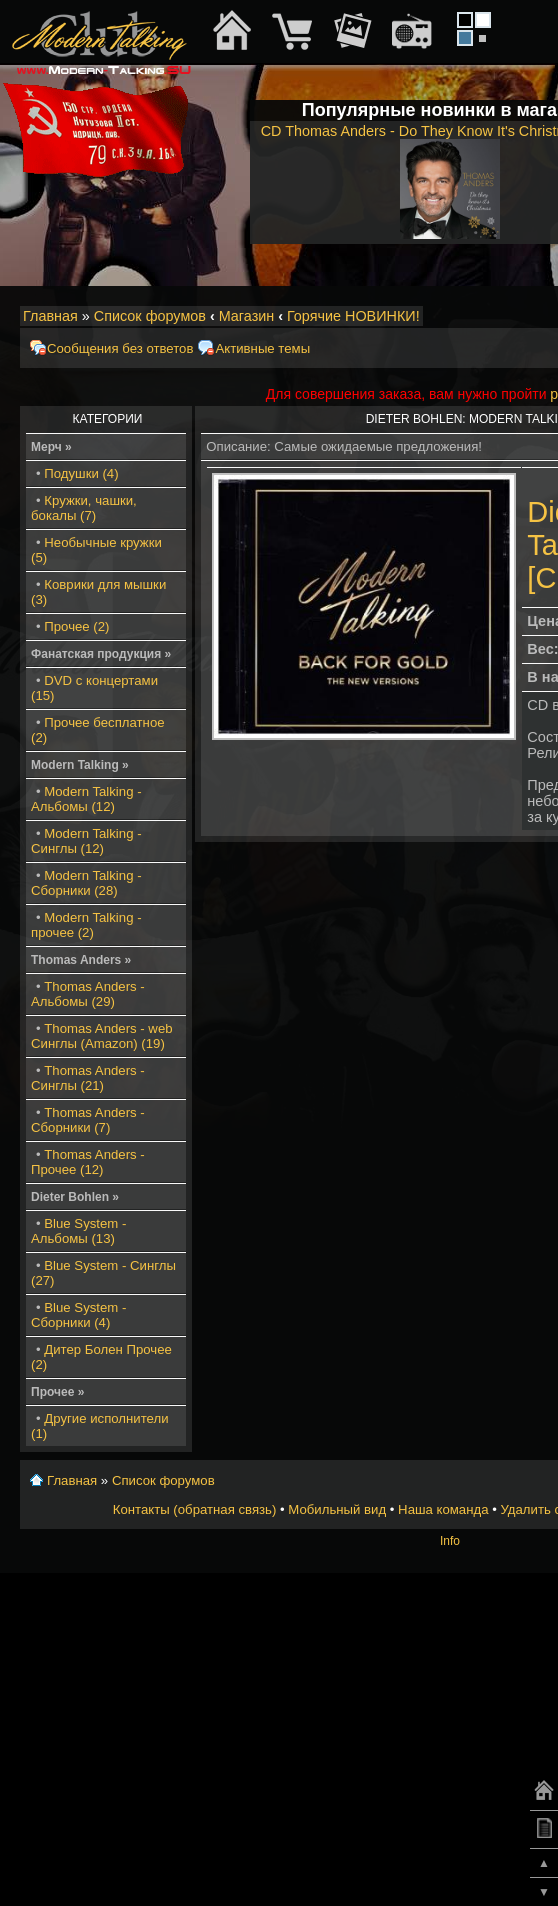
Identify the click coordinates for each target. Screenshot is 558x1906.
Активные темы (262, 348)
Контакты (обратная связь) (195, 1509)
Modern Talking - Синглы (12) (86, 841)
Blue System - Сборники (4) (78, 1315)
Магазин (247, 316)
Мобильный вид (337, 1509)
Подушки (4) (81, 473)
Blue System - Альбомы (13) (78, 1231)
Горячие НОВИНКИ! (353, 316)
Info (450, 1541)
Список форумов (150, 316)
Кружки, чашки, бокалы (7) (84, 508)
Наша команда (443, 1509)
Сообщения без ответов (120, 348)
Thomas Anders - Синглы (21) (88, 1078)
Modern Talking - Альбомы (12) (86, 799)
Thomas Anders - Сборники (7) (88, 1120)
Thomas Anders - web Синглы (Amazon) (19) (102, 1036)
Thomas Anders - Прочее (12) (88, 1162)
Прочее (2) (76, 626)
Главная (50, 316)
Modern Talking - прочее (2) (86, 925)
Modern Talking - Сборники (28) (86, 883)
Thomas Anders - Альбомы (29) (88, 994)
